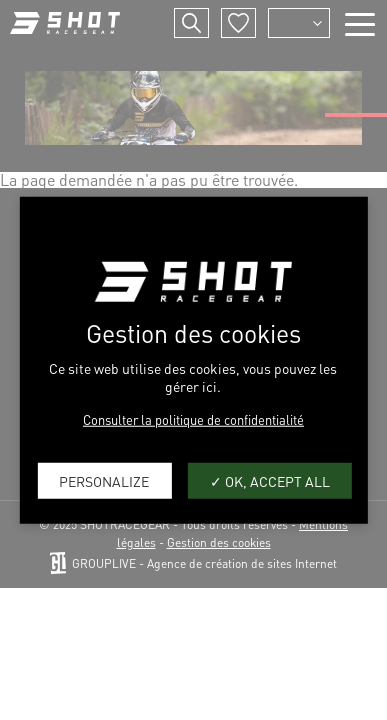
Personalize (104, 480)
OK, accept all (270, 480)
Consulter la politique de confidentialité (193, 419)
